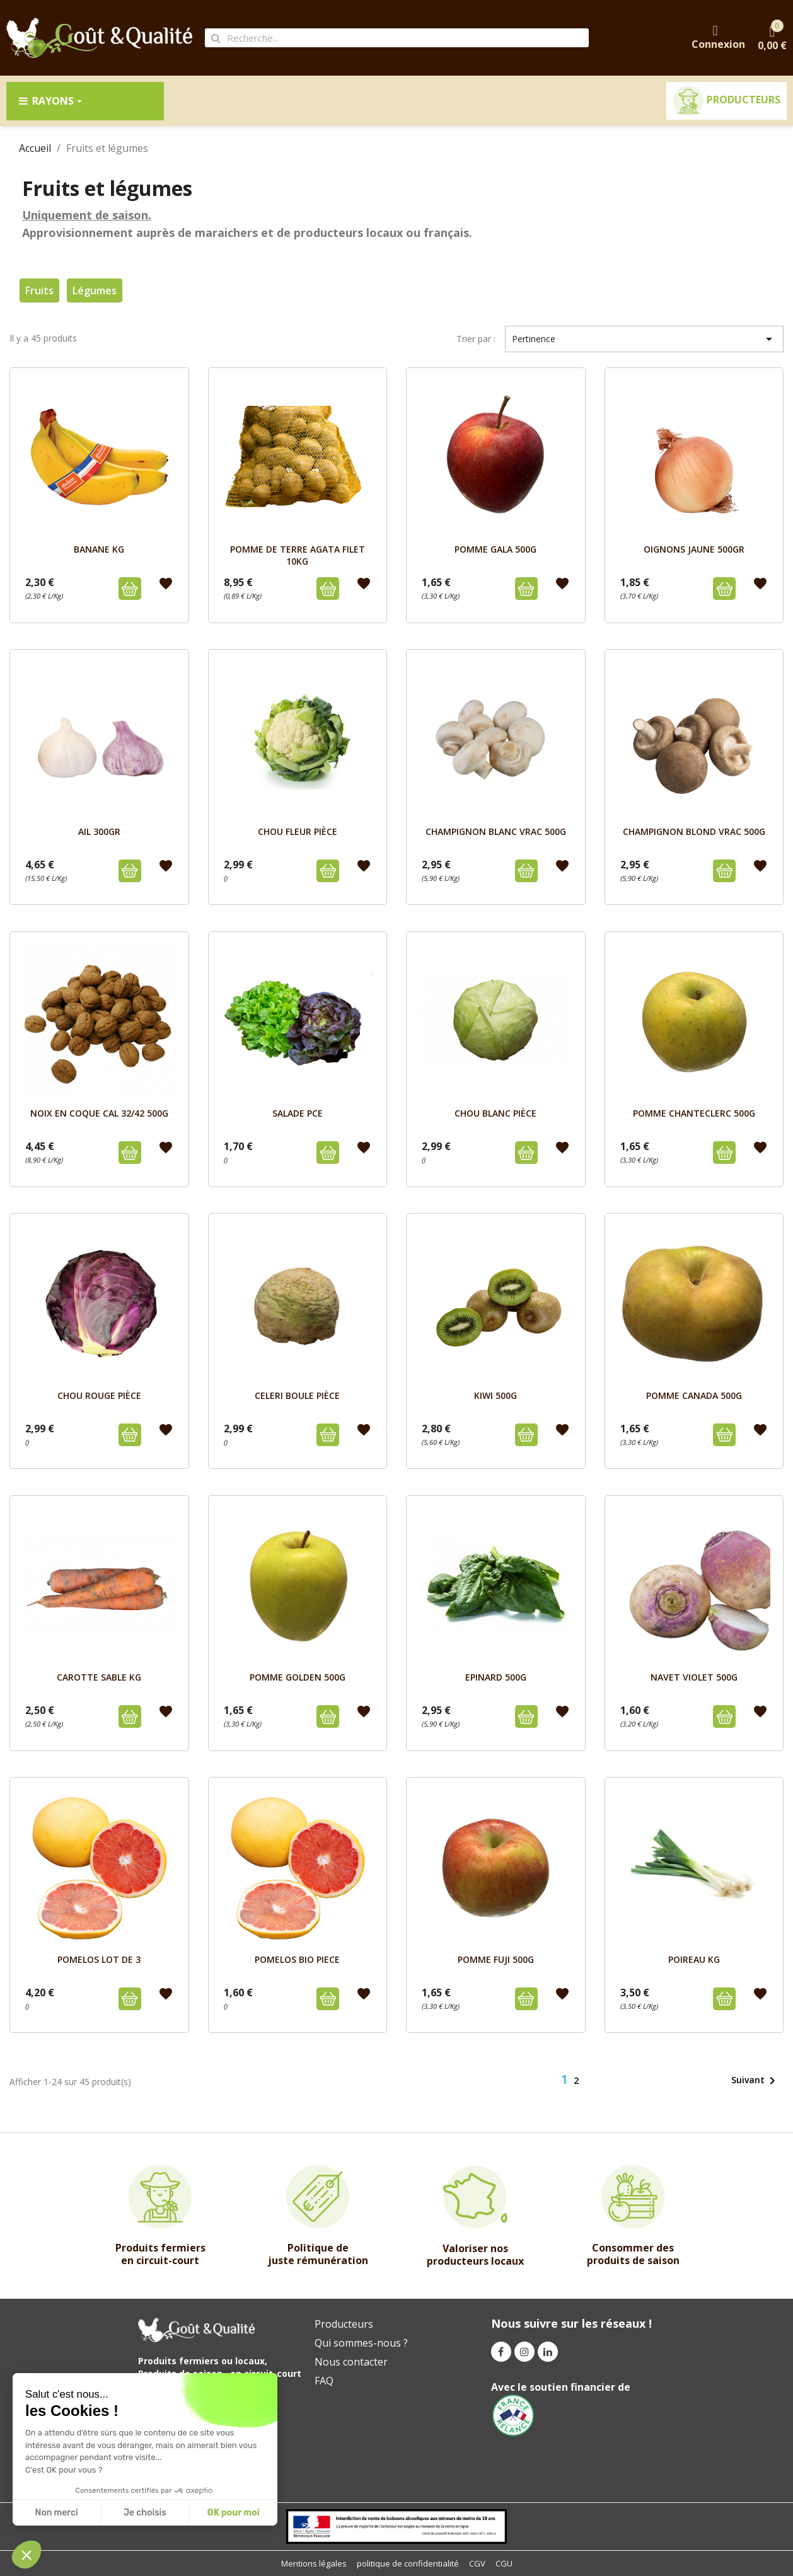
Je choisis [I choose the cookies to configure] (145, 2512)
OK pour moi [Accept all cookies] (233, 2512)
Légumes (94, 290)
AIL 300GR (99, 831)
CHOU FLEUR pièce (297, 831)
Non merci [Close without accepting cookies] (56, 2512)
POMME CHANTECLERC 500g (694, 1113)
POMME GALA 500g (495, 549)
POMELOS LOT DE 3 (99, 1959)
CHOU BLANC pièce (495, 1113)
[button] (26, 2554)
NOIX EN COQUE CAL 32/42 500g (99, 1113)
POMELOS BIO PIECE (297, 1959)
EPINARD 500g (495, 1677)
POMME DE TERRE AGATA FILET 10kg (297, 554)
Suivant (755, 2080)
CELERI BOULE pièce (297, 1395)
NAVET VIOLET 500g (694, 1677)
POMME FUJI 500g (496, 1959)
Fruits (39, 290)
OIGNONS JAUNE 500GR (694, 549)
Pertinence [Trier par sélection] (644, 339)
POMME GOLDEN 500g (297, 1677)
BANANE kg (99, 549)
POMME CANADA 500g (694, 1395)
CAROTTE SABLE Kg (99, 1677)
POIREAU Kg (694, 1959)
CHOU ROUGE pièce (99, 1395)
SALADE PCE (297, 1113)
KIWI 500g (495, 1395)
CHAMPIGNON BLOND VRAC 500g (694, 831)
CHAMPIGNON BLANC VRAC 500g (495, 831)
